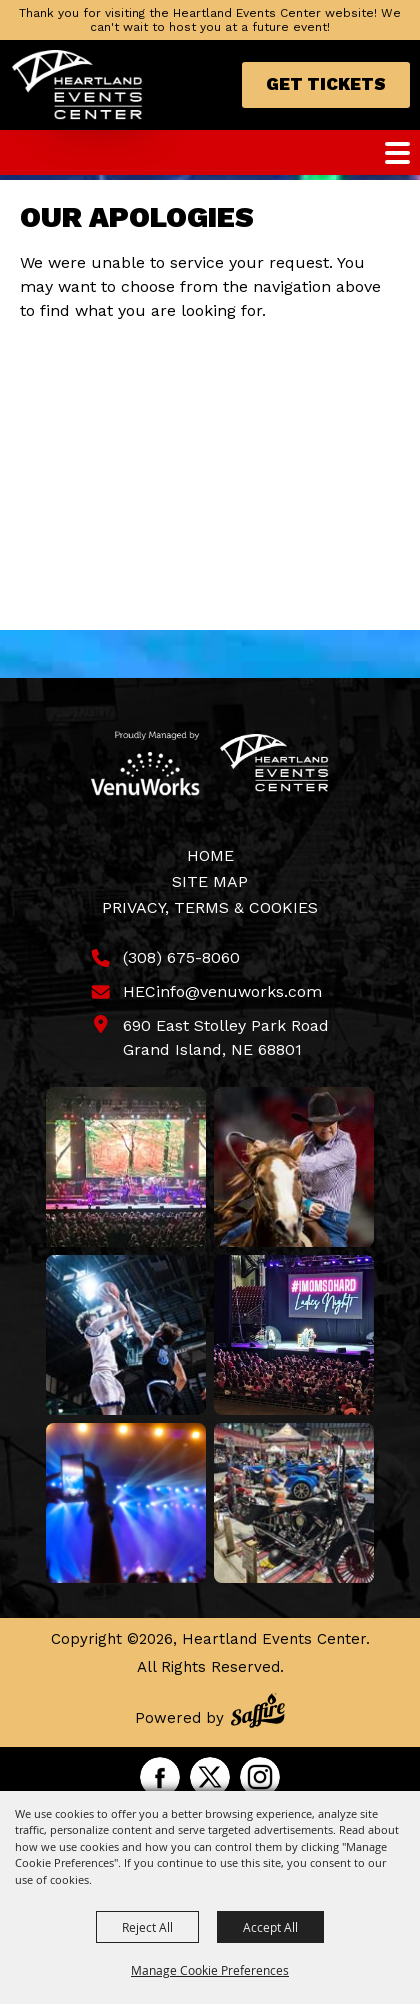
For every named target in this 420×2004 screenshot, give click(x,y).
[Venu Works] (145, 763)
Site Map (210, 881)
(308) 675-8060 (181, 957)
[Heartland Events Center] (77, 85)
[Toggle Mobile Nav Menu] (397, 153)
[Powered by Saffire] (258, 1713)
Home (210, 855)
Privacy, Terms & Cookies (210, 907)
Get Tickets (326, 84)
